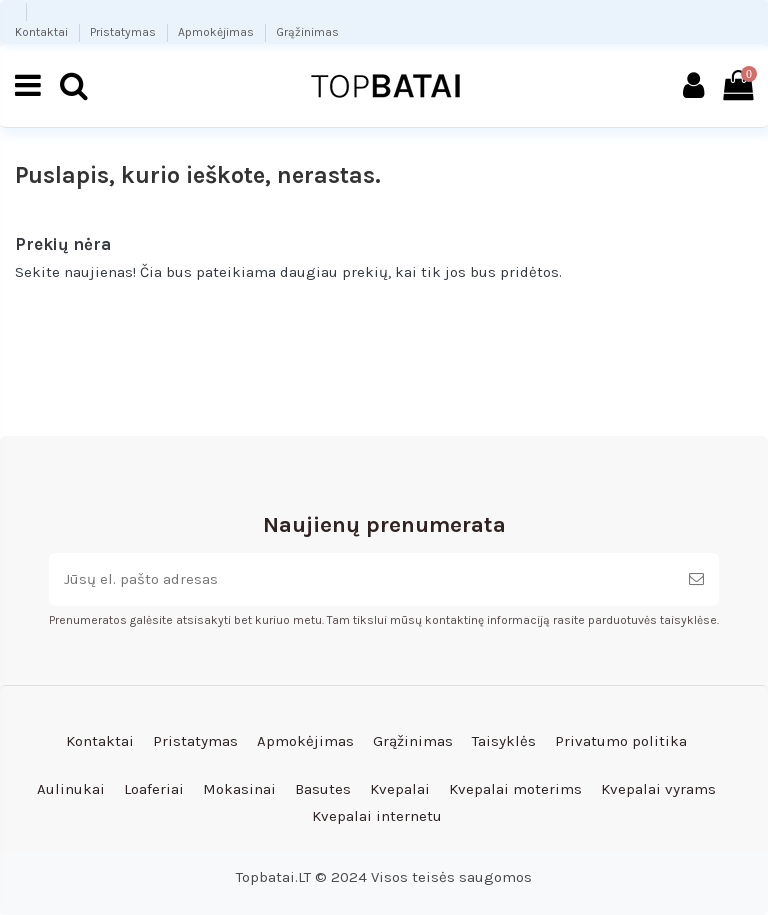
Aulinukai (71, 789)
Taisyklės (504, 741)
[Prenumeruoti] (696, 579)
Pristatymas (124, 32)
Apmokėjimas (217, 32)
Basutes (323, 789)
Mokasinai (239, 789)
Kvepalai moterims (515, 789)
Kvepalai (400, 789)
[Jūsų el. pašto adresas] (361, 579)
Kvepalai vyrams (658, 789)
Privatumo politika (621, 741)
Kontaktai (43, 32)
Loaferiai (154, 789)
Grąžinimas (307, 32)
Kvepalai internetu (377, 816)
